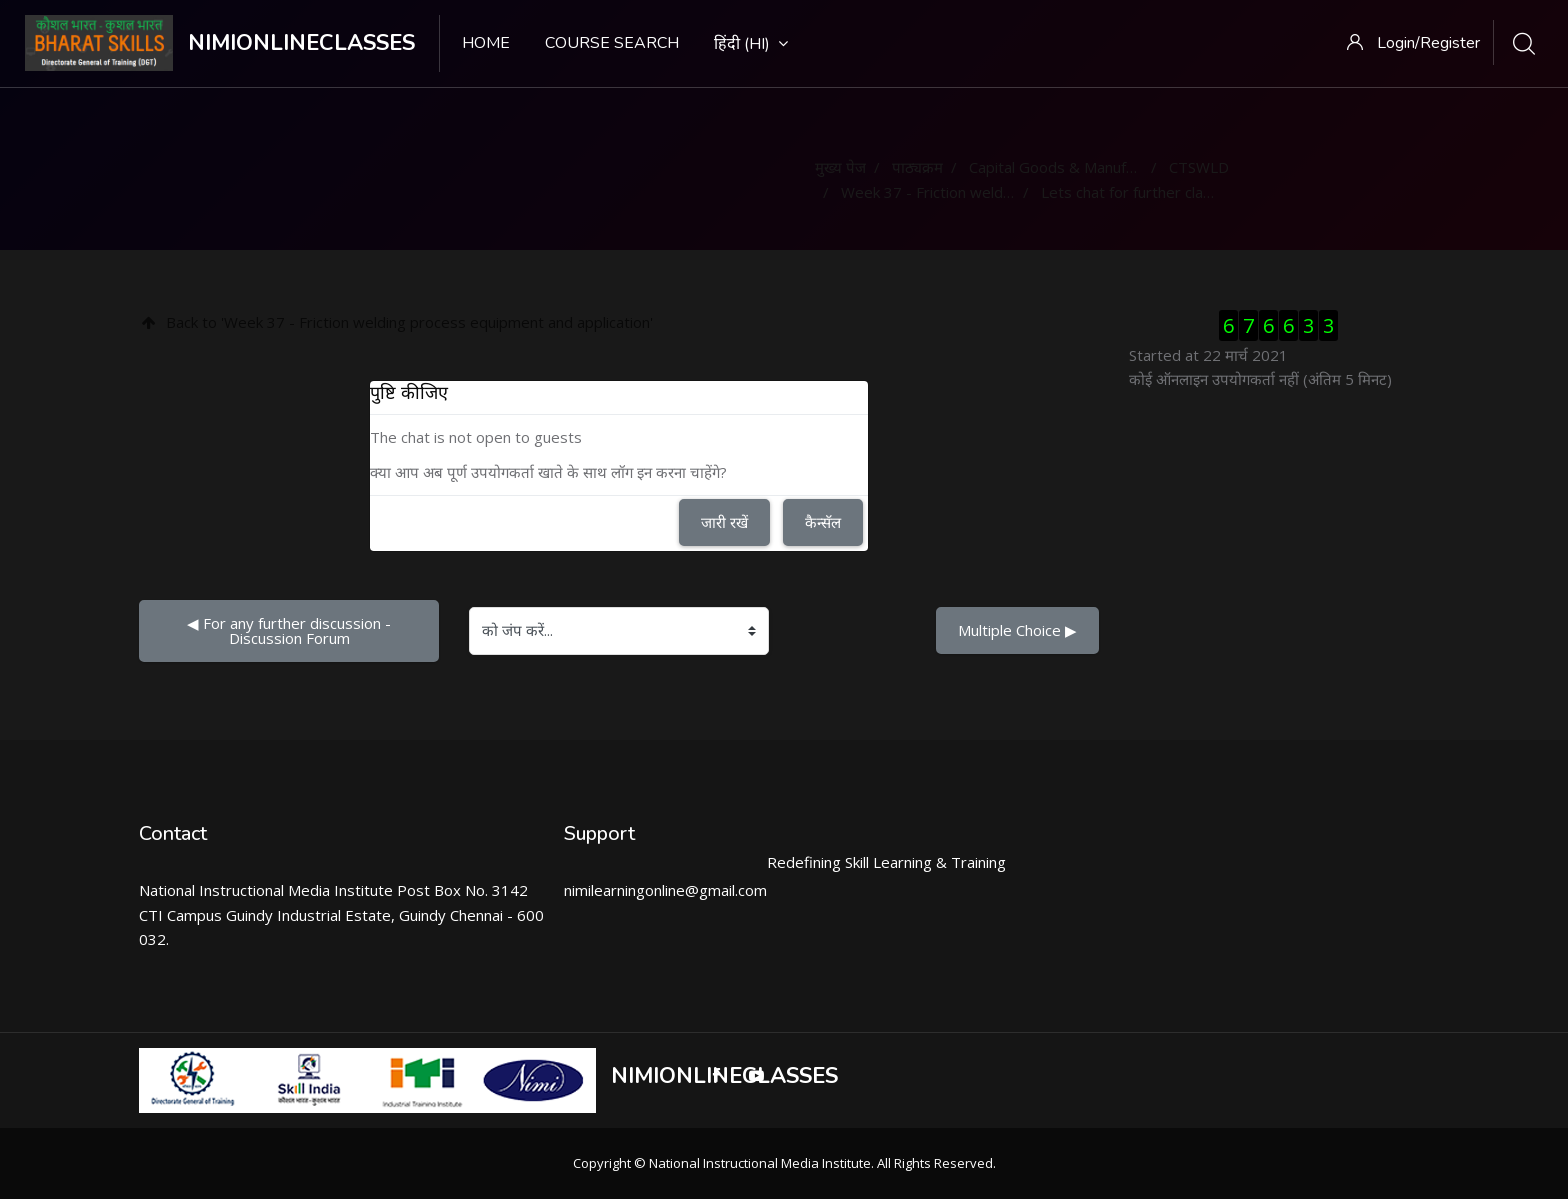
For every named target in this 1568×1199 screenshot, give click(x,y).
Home (486, 43)
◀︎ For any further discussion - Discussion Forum (291, 630)
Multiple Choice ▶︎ (1017, 630)
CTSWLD (1199, 167)
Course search (612, 43)
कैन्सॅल (823, 522)
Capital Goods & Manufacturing (1075, 167)
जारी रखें (724, 522)
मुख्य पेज (840, 167)
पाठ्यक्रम (917, 167)
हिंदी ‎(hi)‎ (751, 44)
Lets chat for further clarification (1151, 192)
